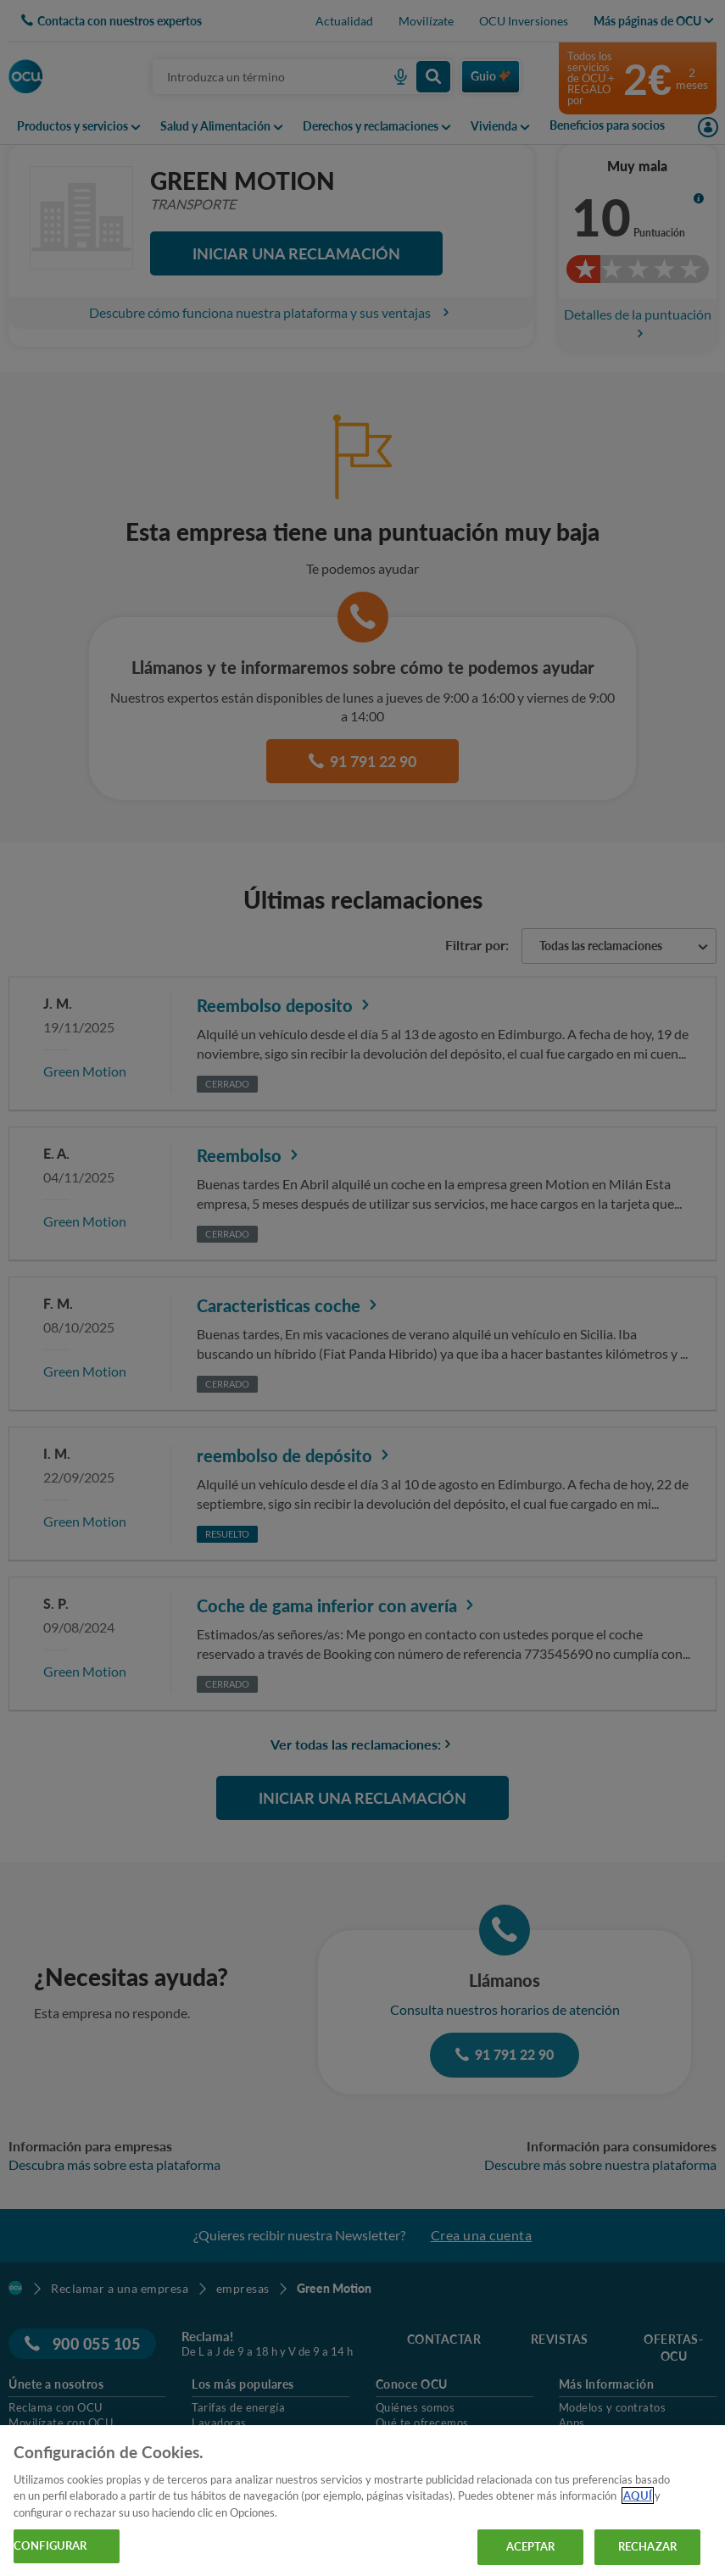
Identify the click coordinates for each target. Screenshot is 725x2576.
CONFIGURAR (50, 2545)
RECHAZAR (647, 2546)
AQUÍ (637, 2495)
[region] (362, 2500)
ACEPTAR (530, 2546)
